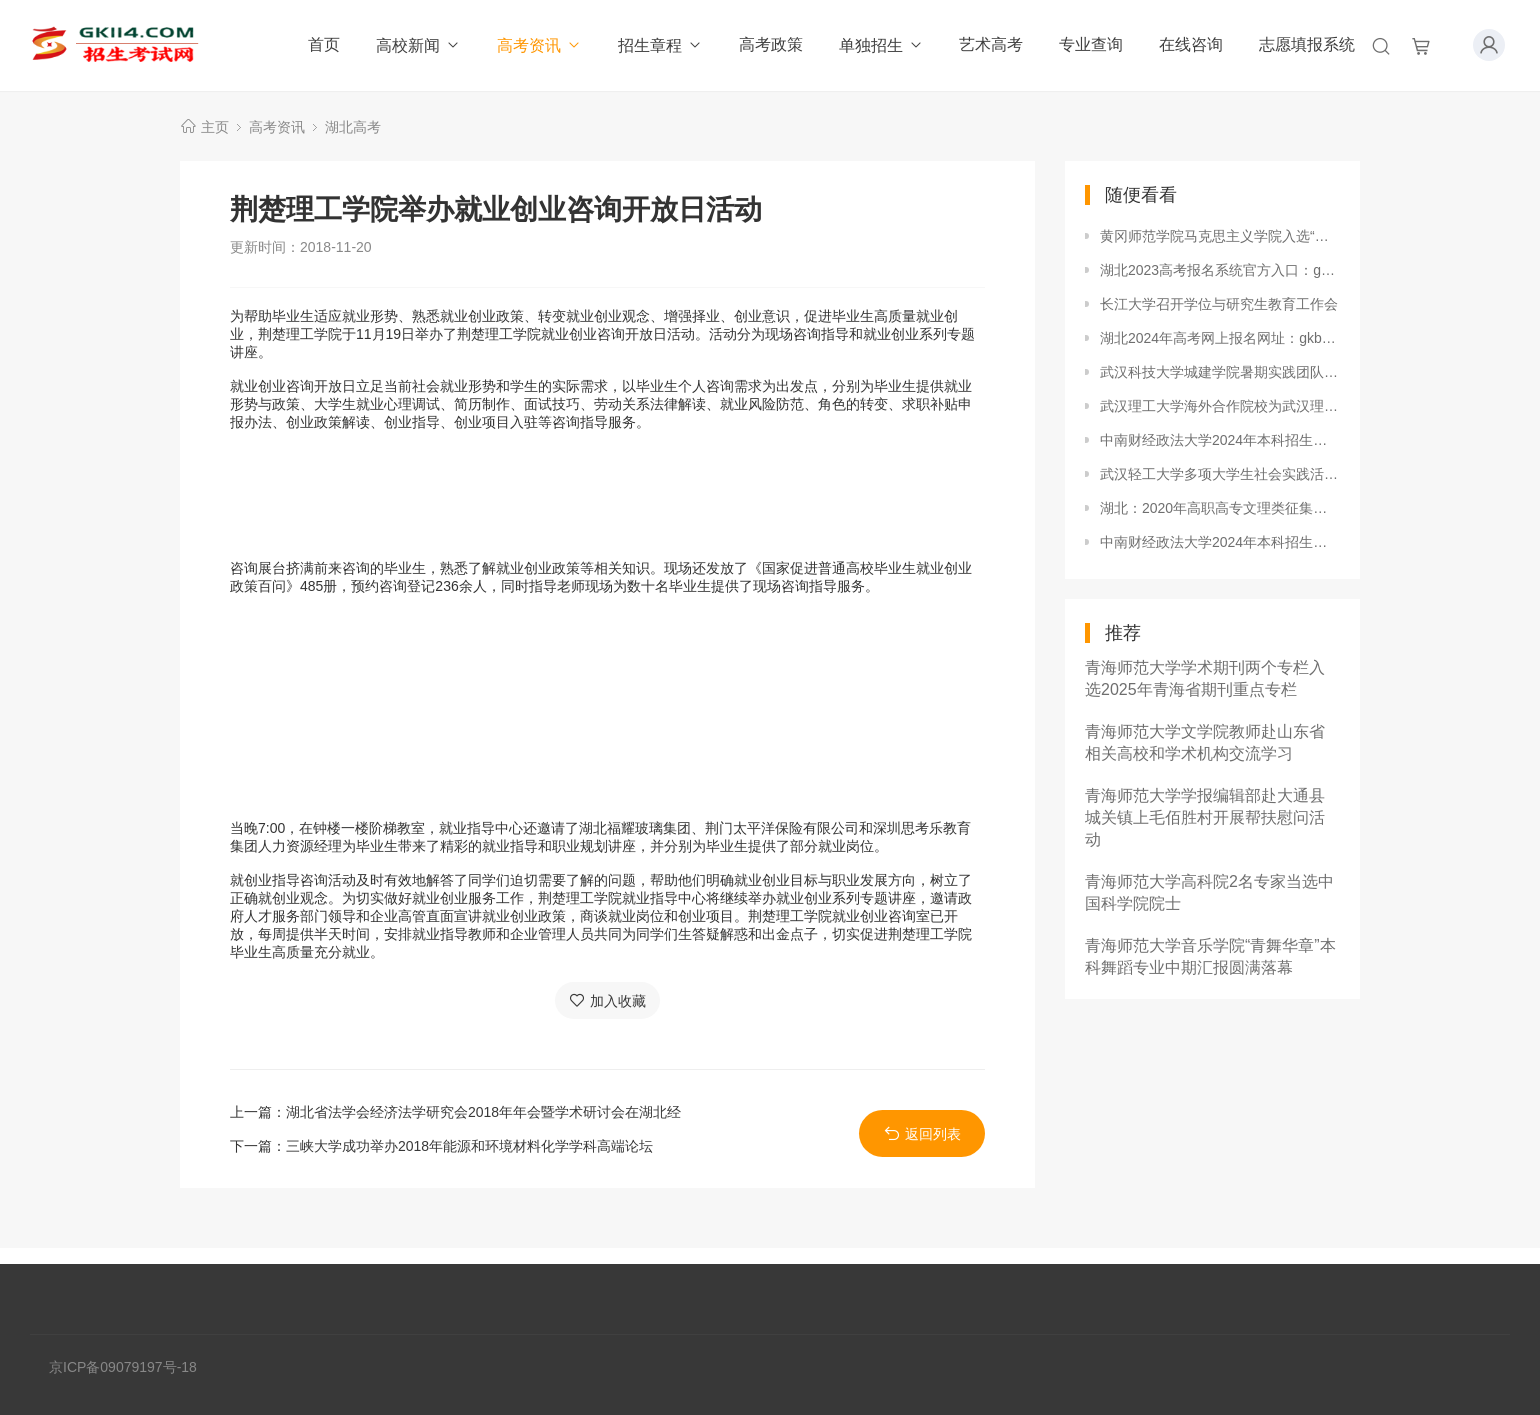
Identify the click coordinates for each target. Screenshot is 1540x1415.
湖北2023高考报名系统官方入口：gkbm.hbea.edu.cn (1220, 270)
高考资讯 (539, 45)
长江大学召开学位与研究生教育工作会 (1219, 304)
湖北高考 (353, 127)
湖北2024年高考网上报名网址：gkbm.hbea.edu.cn (1220, 338)
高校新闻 (418, 45)
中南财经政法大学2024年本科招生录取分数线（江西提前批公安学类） (1220, 542)
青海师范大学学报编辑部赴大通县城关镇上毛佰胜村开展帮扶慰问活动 (1205, 817)
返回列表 (922, 1133)
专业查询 (1091, 44)
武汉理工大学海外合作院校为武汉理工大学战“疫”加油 (1220, 406)
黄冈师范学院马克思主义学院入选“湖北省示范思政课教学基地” (1220, 236)
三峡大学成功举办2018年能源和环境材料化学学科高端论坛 (469, 1146)
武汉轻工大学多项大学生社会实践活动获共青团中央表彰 (1220, 474)
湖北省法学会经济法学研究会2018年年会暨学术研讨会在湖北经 (483, 1112)
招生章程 (660, 45)
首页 (324, 44)
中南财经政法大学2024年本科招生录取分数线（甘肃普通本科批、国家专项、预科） (1220, 440)
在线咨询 (1191, 44)
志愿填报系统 (1307, 44)
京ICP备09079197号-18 (123, 1367)
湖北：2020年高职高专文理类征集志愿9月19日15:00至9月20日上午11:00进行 (1220, 508)
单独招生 (881, 45)
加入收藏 (607, 1000)
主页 (215, 127)
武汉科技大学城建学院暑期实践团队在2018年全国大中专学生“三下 (1220, 372)
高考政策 (771, 44)
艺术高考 (991, 44)
